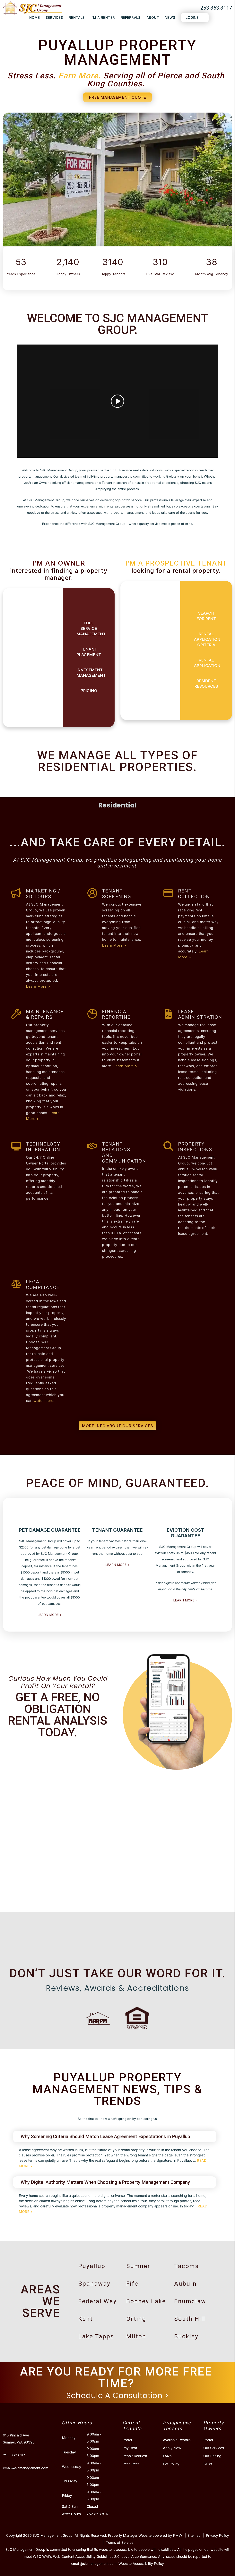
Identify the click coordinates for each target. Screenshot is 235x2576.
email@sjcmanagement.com (25, 2467)
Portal (127, 2439)
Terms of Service (119, 2542)
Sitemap (194, 2535)
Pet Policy (171, 2463)
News (170, 18)
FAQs (167, 2455)
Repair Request (134, 2455)
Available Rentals (176, 2439)
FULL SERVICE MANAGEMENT (91, 629)
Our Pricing (212, 2455)
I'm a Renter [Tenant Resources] (103, 18)
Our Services (213, 2447)
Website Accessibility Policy (141, 2563)
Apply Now (172, 2447)
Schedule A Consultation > (117, 2395)
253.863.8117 (216, 8)
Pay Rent (129, 2447)
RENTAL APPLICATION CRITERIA (207, 640)
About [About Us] (152, 18)
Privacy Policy (217, 2535)
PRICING (89, 691)
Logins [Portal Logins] (192, 18)
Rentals (77, 18)
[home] (32, 7)
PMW (177, 2535)
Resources (130, 2463)
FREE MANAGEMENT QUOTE (117, 97)
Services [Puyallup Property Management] (54, 18)
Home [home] (34, 18)
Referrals (131, 18)
